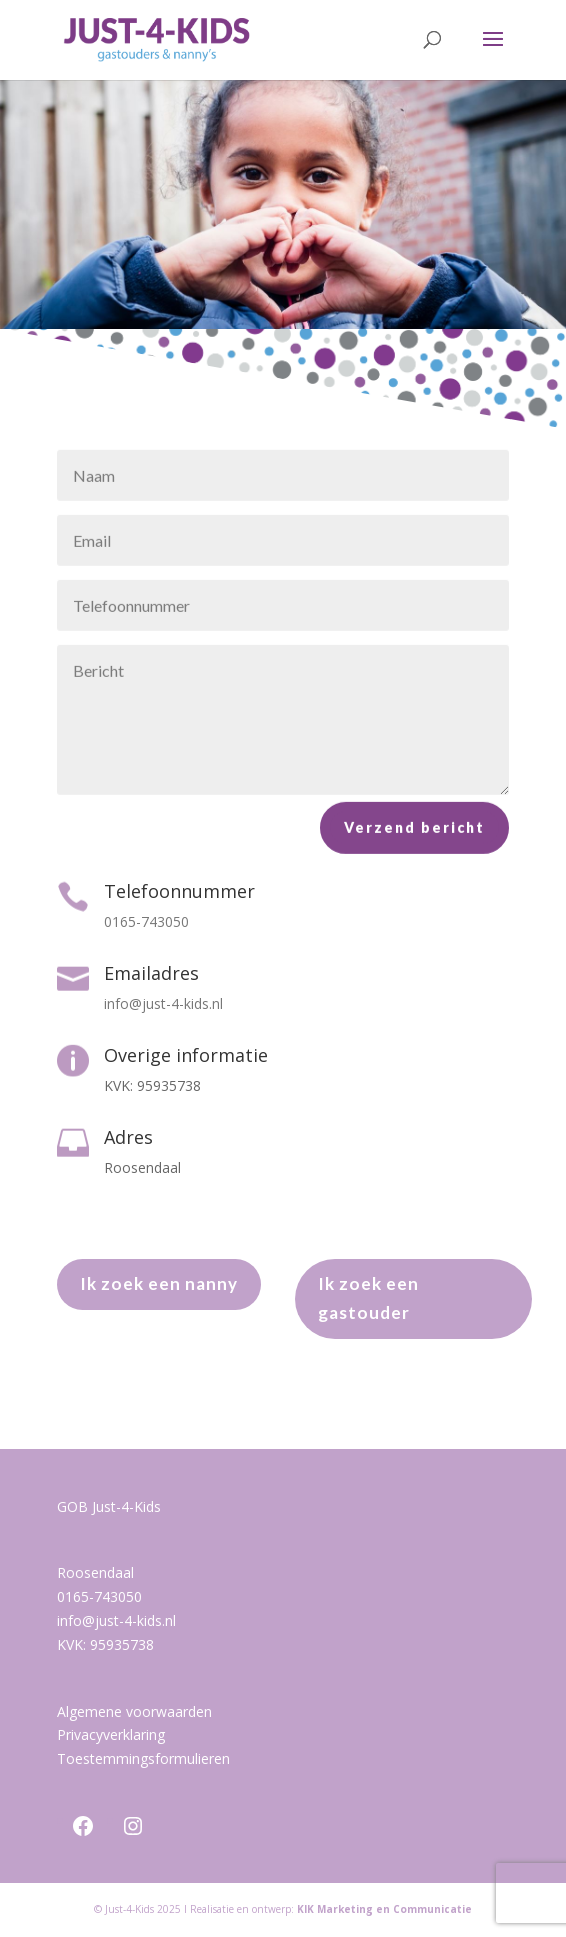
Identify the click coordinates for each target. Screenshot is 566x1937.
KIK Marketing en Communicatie (384, 1909)
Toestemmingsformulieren (143, 1758)
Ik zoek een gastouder (368, 1298)
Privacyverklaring (111, 1734)
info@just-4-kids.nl (116, 1620)
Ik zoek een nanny (159, 1283)
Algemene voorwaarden (134, 1711)
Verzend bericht (414, 834)
